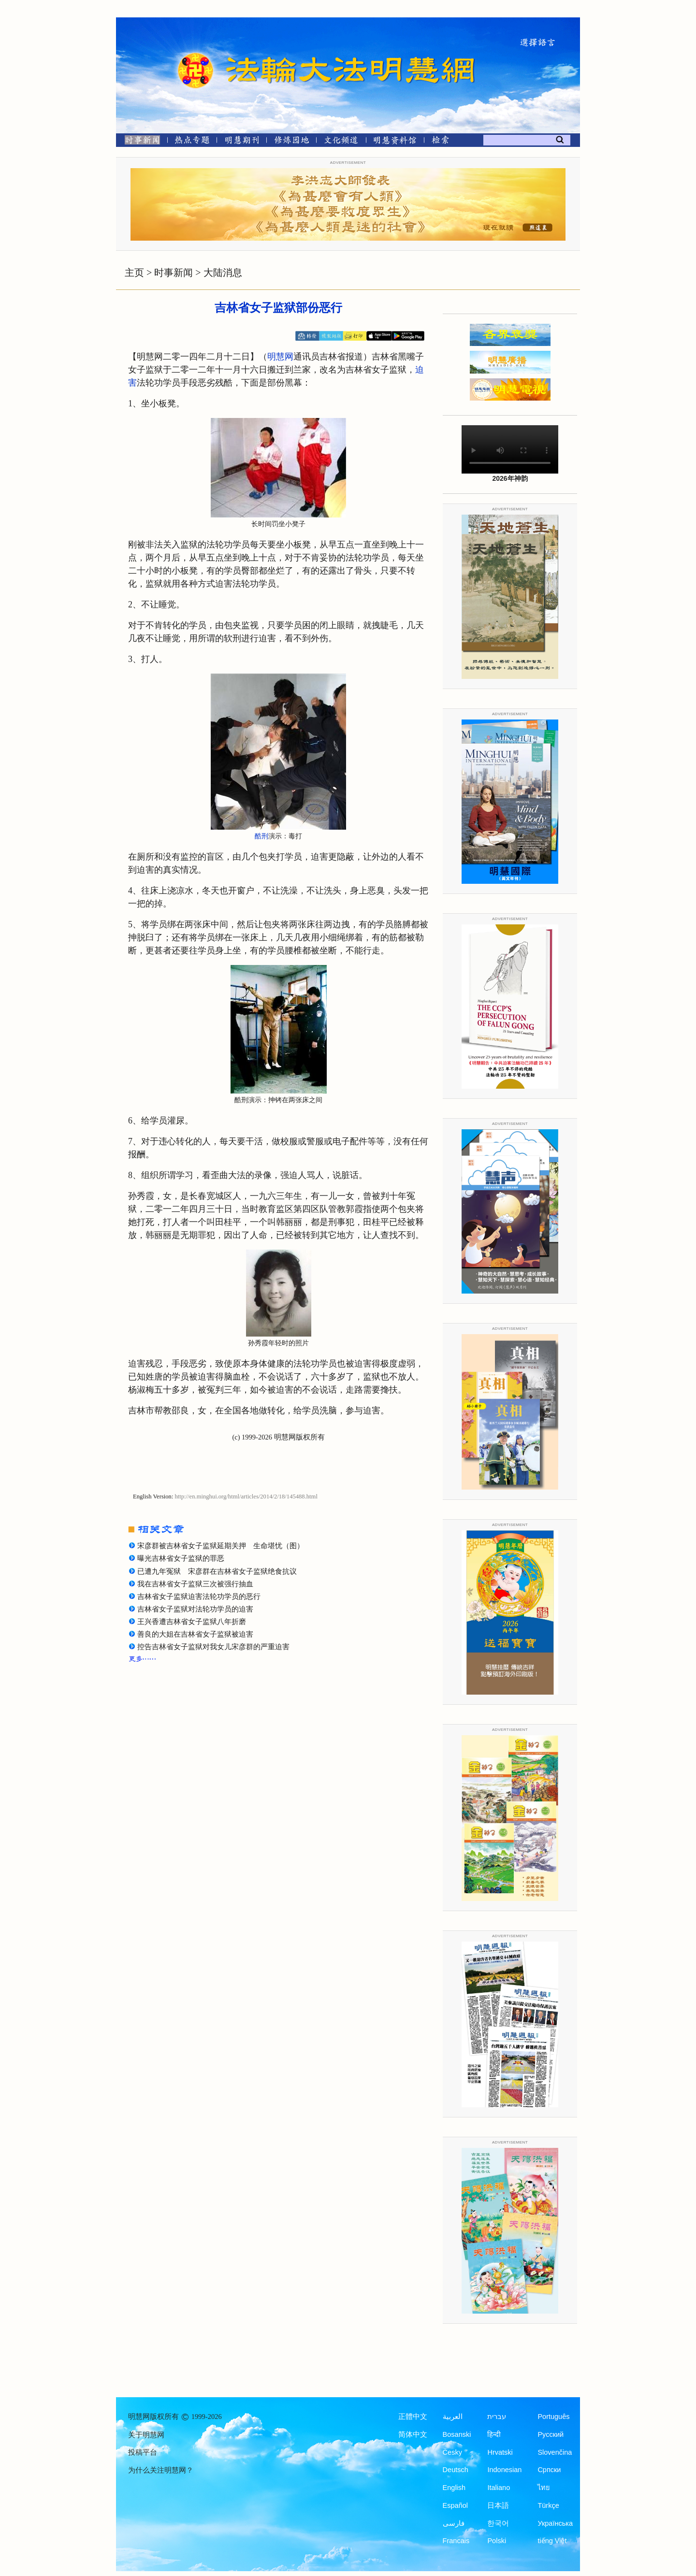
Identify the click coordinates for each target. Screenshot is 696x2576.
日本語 (498, 2505)
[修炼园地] (291, 142)
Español (455, 2505)
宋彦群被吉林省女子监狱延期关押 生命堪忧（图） (220, 1546)
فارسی (453, 2523)
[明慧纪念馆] (395, 142)
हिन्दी (494, 2434)
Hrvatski (499, 2452)
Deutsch (455, 2470)
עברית (496, 2416)
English (454, 2487)
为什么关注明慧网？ (160, 2470)
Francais (456, 2541)
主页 (134, 272)
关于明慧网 (146, 2435)
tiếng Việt (551, 2541)
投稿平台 (142, 2452)
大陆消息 (222, 272)
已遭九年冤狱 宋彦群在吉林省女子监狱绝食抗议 (217, 1571)
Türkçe (548, 2505)
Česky (452, 2452)
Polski (496, 2541)
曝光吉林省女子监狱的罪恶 (180, 1558)
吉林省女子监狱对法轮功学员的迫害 (195, 1609)
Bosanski (457, 2434)
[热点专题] (192, 142)
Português (553, 2416)
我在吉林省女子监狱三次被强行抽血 (195, 1584)
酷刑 (261, 836)
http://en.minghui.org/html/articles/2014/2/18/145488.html (246, 1496)
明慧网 (280, 356)
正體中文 (412, 2416)
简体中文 (412, 2434)
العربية (453, 2416)
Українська (555, 2523)
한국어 (498, 2523)
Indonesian (504, 2470)
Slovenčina (554, 2452)
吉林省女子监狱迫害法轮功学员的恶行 (199, 1596)
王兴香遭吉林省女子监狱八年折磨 (191, 1622)
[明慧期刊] (242, 142)
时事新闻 (173, 272)
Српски (549, 2470)
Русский (550, 2434)
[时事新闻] (139, 142)
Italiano (498, 2487)
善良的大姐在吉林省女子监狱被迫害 (195, 1634)
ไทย (543, 2487)
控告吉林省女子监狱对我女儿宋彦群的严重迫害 (213, 1647)
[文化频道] (341, 142)
